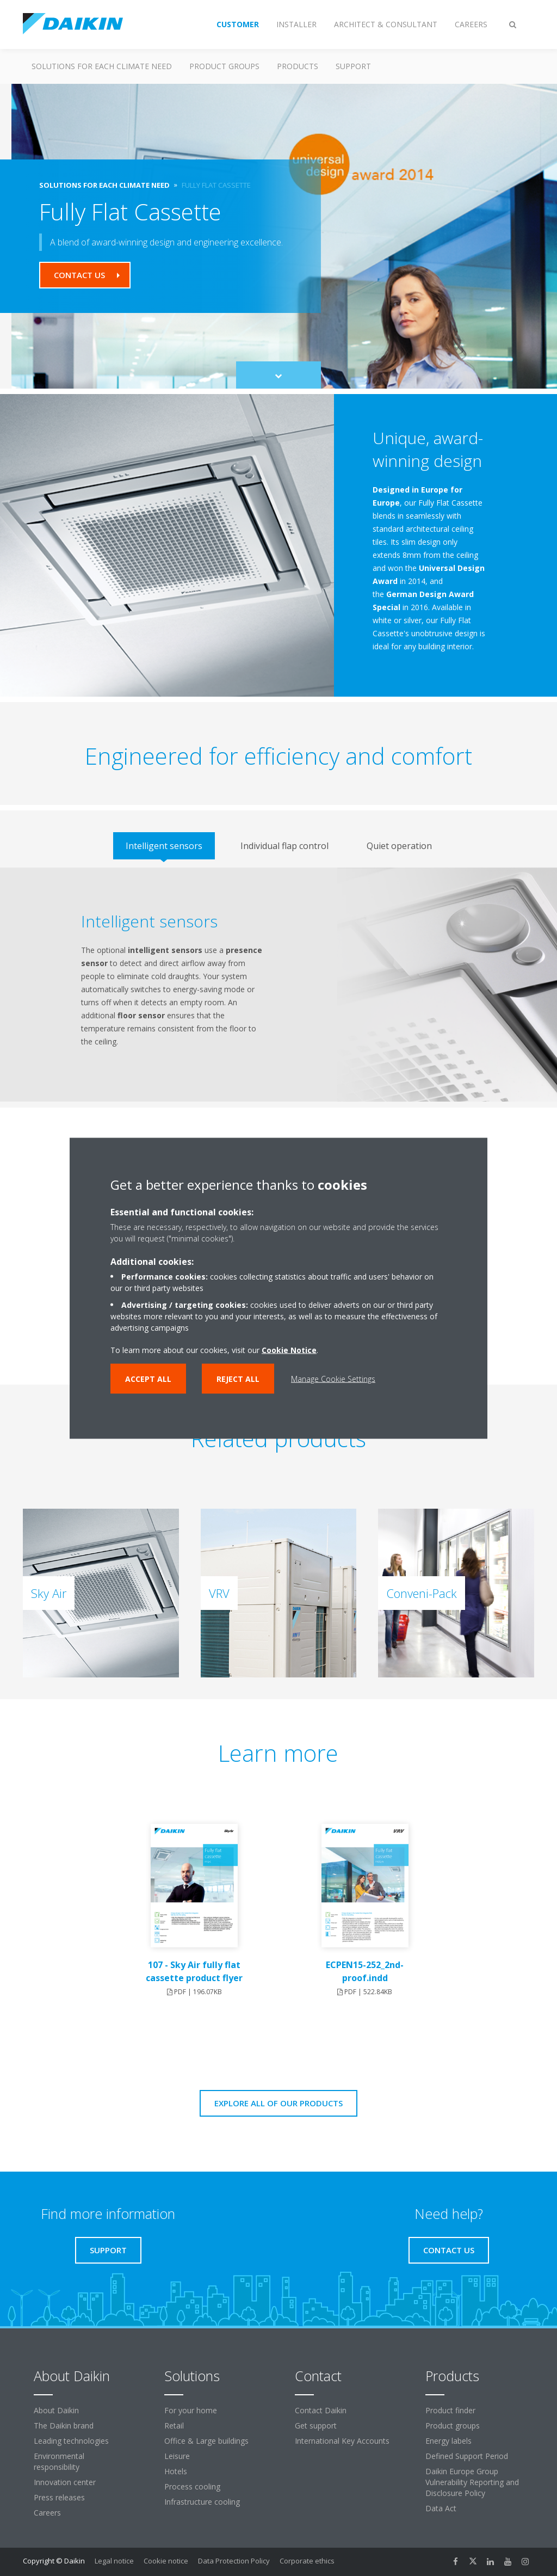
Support (353, 66)
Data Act (440, 2508)
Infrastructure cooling (202, 2502)
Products (297, 66)
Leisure (177, 2456)
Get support (316, 2425)
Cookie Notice (289, 1349)
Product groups (224, 66)
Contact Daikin (320, 2410)
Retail (174, 2425)
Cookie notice (166, 2561)
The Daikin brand (64, 2425)
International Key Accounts (342, 2441)
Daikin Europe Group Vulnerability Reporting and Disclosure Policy (472, 2482)
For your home (190, 2410)
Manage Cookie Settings (333, 1378)
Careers (47, 2512)
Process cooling (192, 2486)
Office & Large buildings (206, 2441)
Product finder (450, 2410)
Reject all (237, 1378)
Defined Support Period (466, 2456)
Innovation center (65, 2482)
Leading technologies (71, 2441)
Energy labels (448, 2441)
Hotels (175, 2471)
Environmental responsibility (59, 2461)
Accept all (148, 1378)
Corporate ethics (307, 2561)
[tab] (164, 845)
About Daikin (56, 2410)
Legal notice (114, 2561)
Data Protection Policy (234, 2561)
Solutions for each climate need (102, 66)
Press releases (59, 2497)
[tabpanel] (278, 985)
